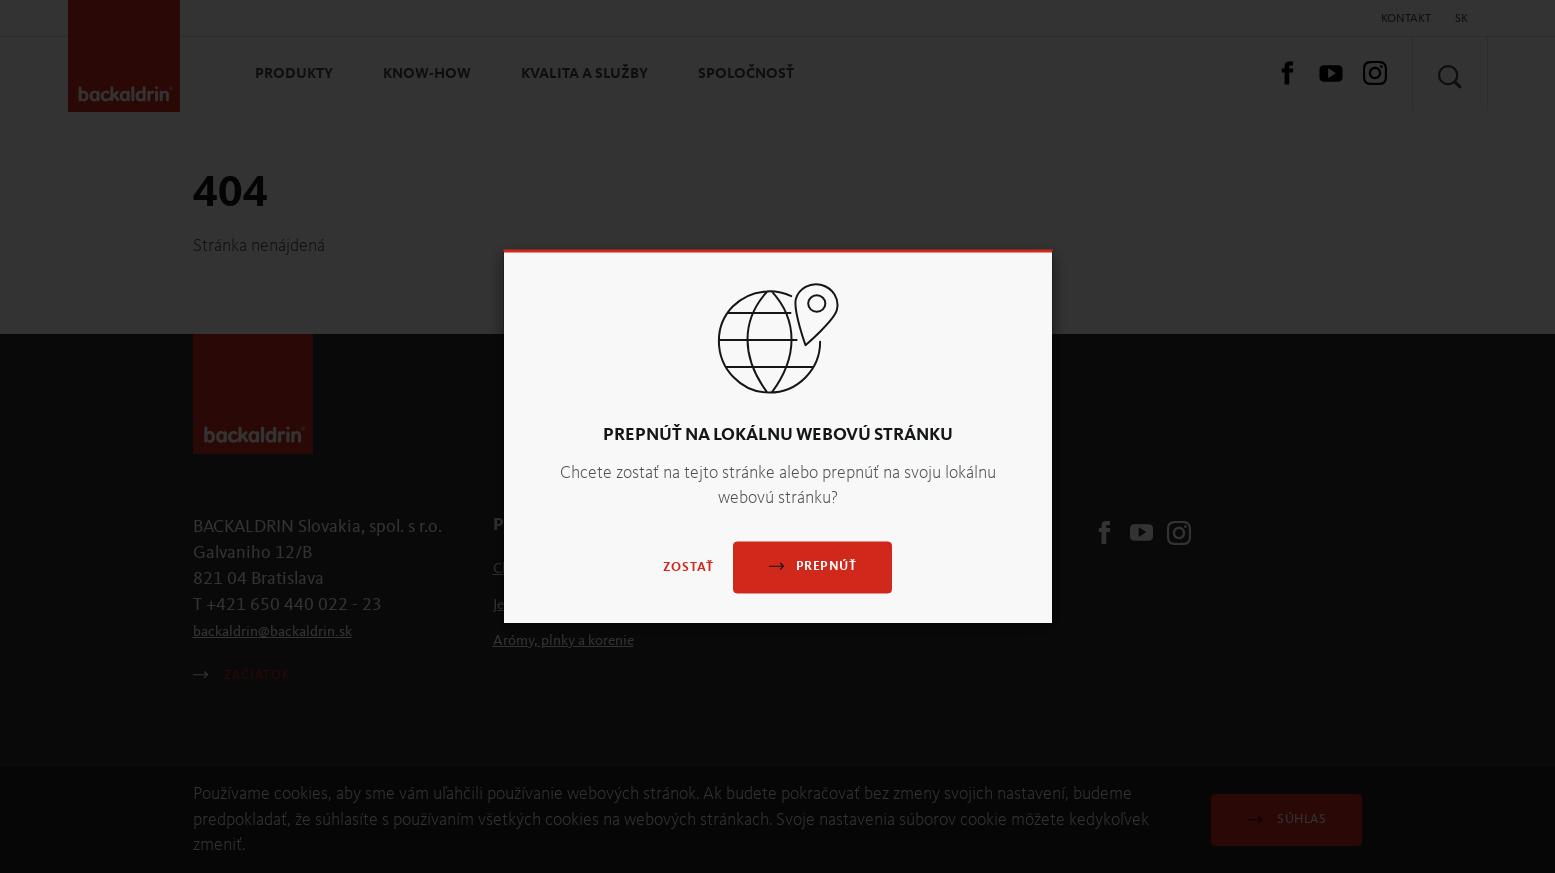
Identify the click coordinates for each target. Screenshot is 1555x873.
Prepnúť (813, 566)
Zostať (688, 568)
